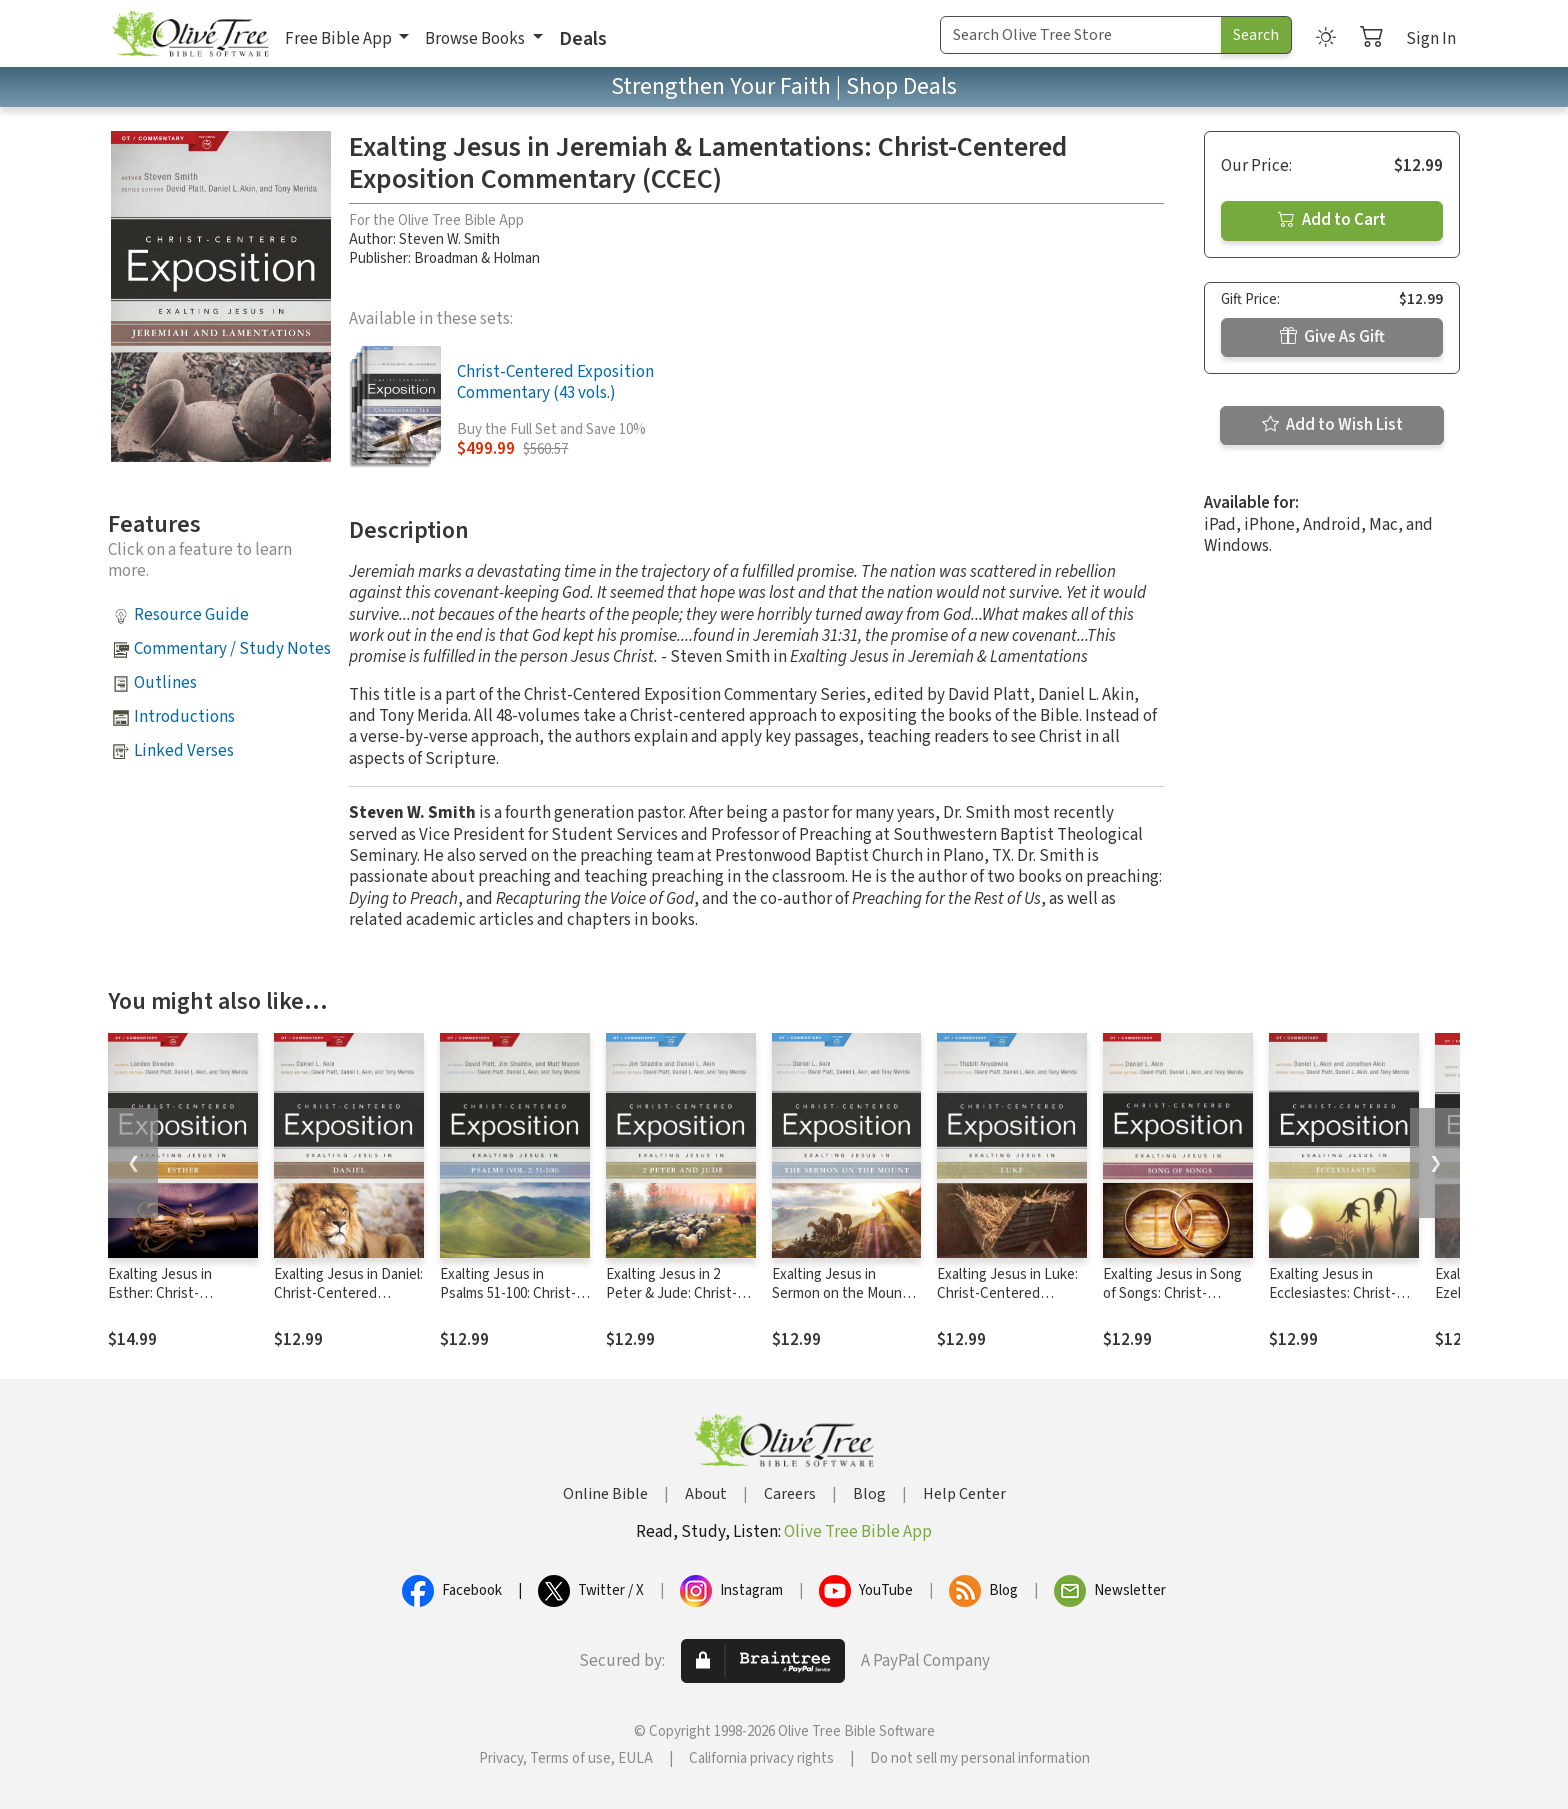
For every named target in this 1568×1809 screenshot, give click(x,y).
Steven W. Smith (449, 239)
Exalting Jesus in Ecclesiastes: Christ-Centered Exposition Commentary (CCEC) (1333, 1303)
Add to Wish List (1332, 425)
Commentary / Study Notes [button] (232, 649)
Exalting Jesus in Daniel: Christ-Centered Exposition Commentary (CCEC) (348, 1303)
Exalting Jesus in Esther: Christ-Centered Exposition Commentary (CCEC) (172, 1303)
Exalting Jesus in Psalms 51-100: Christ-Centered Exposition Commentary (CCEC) (508, 1303)
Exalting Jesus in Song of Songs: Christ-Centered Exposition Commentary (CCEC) (1172, 1303)
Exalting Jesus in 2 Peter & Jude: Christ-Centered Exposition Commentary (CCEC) (671, 1303)
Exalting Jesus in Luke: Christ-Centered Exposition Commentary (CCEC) (1011, 1303)
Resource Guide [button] (191, 615)
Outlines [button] (165, 683)
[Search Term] (1081, 35)
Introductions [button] (184, 717)
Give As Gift (1332, 337)
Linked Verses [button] (184, 751)
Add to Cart (1332, 220)
